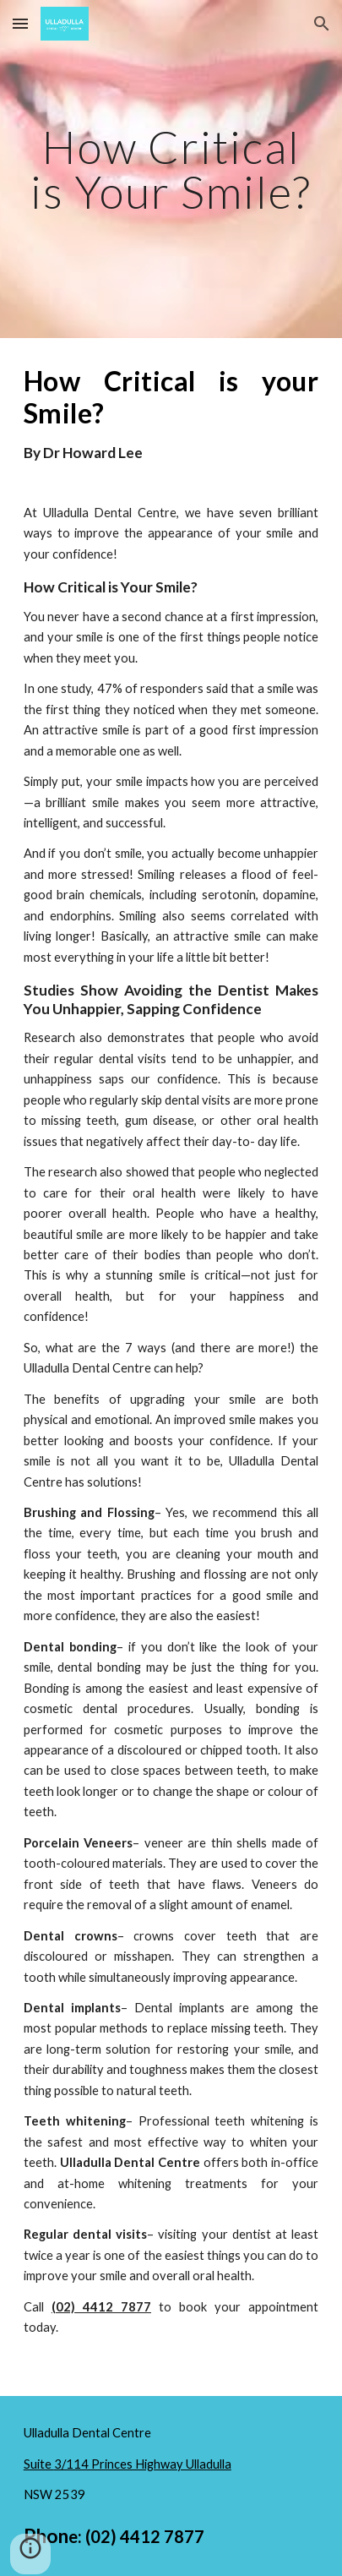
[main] (171, 169)
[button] (20, 23)
